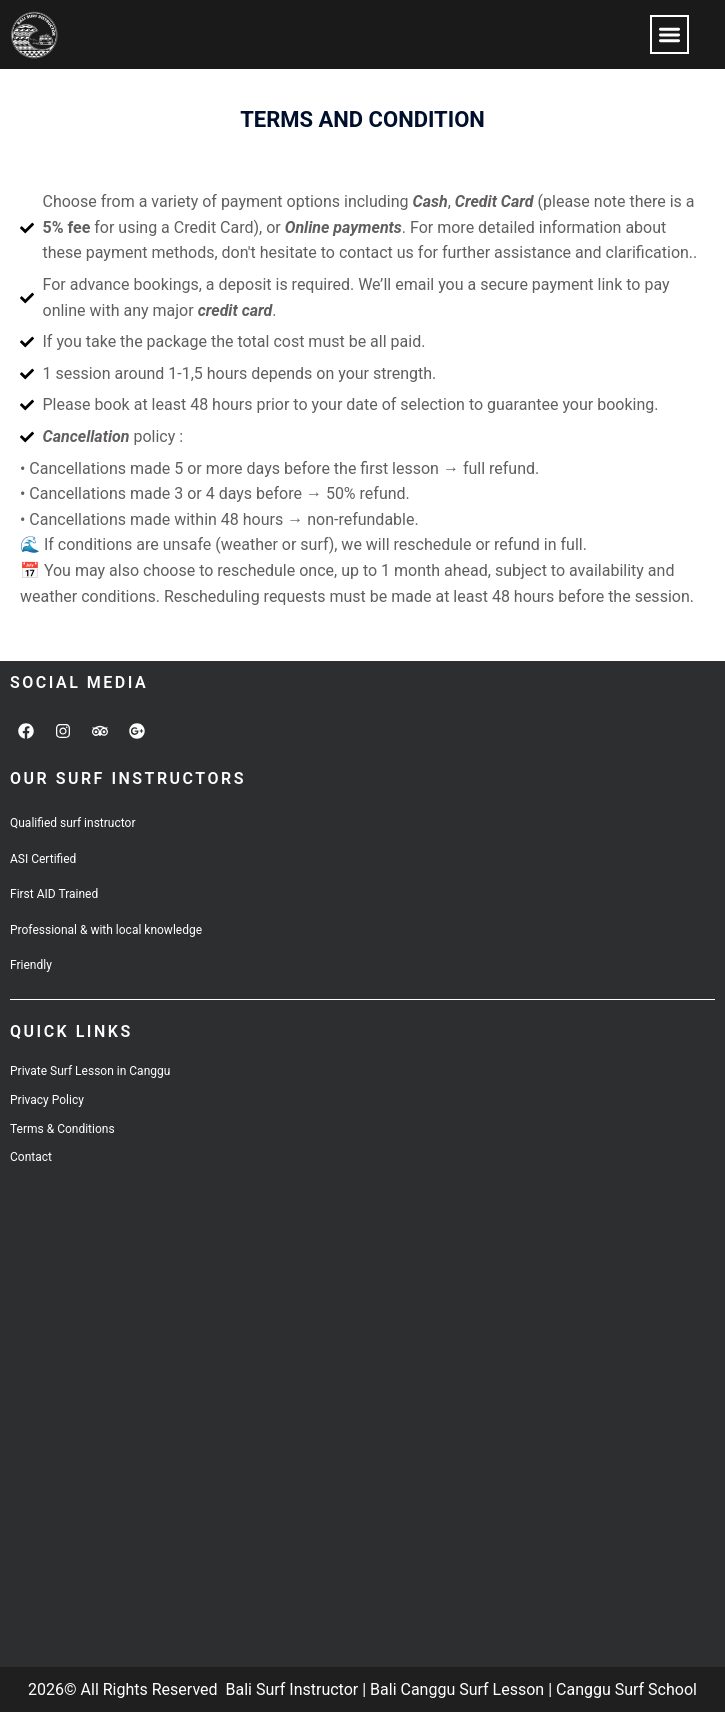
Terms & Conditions (62, 1129)
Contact (31, 1157)
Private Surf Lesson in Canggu (90, 1071)
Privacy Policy (47, 1100)
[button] (669, 34)
